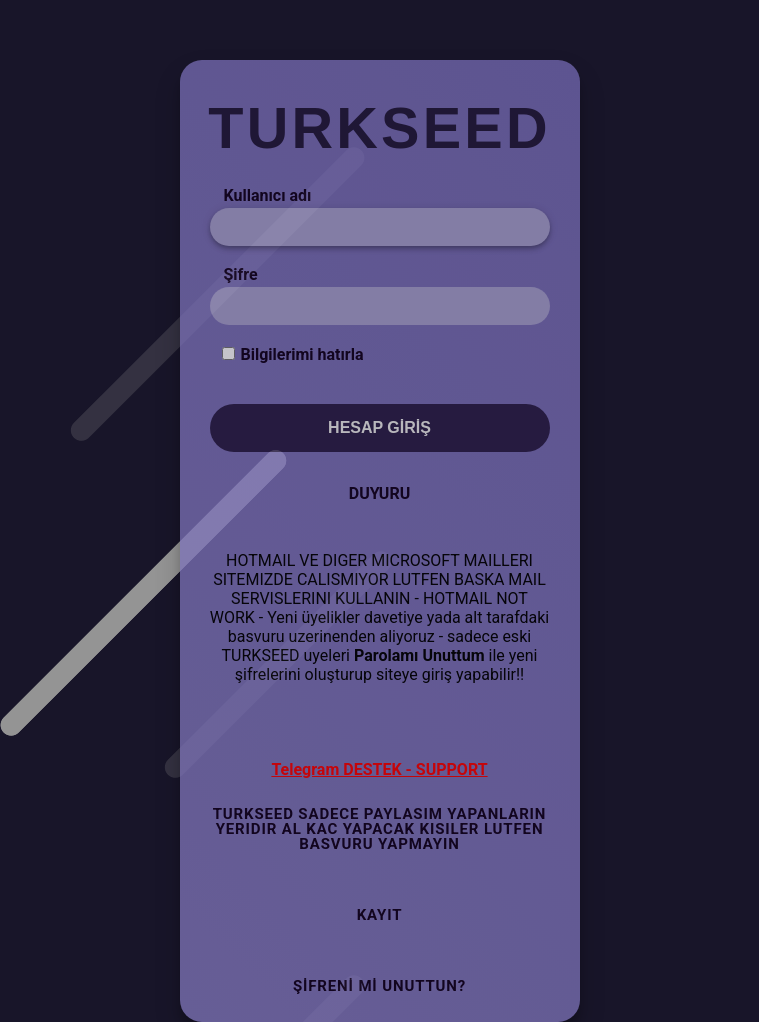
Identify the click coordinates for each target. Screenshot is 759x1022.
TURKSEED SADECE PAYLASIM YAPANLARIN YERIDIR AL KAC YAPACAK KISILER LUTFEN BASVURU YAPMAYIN (380, 829)
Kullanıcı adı (268, 195)
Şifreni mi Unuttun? (379, 986)
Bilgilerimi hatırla (301, 354)
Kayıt (380, 915)
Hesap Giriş (379, 427)
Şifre (241, 274)
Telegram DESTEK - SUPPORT (379, 769)
